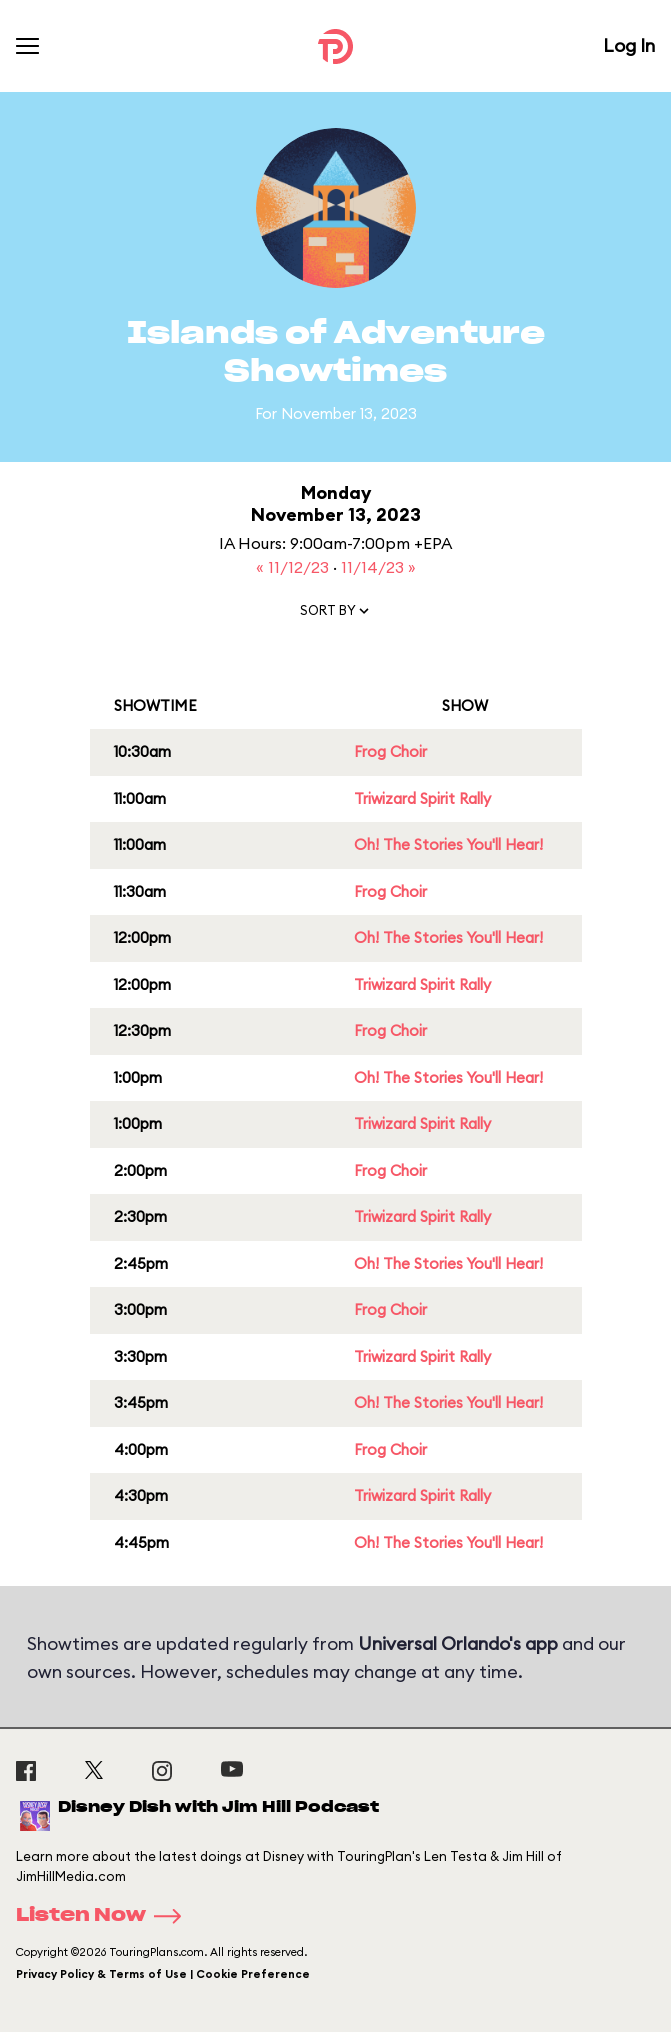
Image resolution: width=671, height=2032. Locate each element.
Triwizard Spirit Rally (422, 798)
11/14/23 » (378, 567)
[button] (336, 615)
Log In (629, 45)
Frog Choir (390, 751)
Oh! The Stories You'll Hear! (448, 844)
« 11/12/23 (294, 567)
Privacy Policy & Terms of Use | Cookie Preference (163, 1974)
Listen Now (105, 1916)
